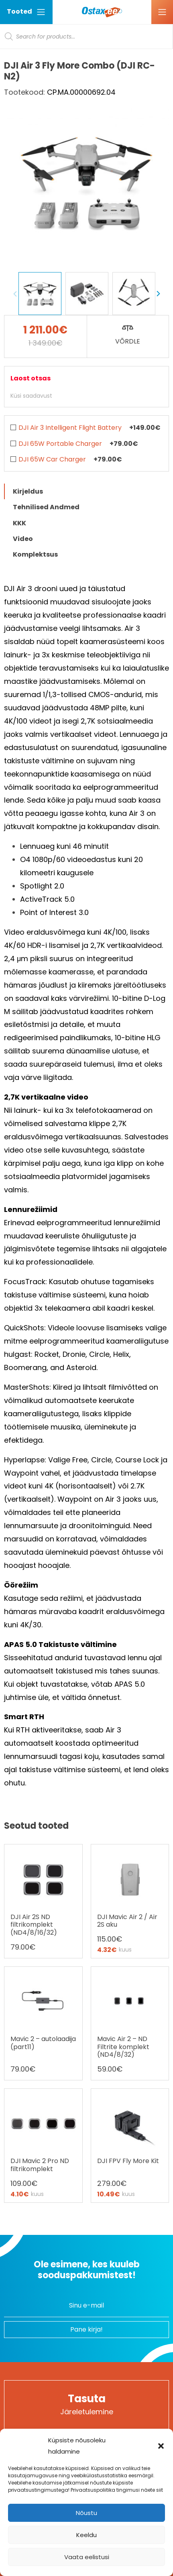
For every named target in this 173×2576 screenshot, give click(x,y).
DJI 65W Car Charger (52, 459)
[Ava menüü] (162, 12)
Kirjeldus (28, 491)
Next (158, 294)
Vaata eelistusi (86, 2557)
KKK (19, 523)
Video (23, 538)
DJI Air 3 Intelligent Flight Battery (70, 427)
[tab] (86, 491)
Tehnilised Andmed (46, 507)
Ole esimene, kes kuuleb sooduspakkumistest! (87, 2270)
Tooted (26, 12)
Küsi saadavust (31, 396)
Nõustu (86, 2513)
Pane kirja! (86, 2329)
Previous (15, 294)
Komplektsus (35, 554)
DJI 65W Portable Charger (60, 443)
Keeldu (86, 2535)
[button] (161, 2446)
